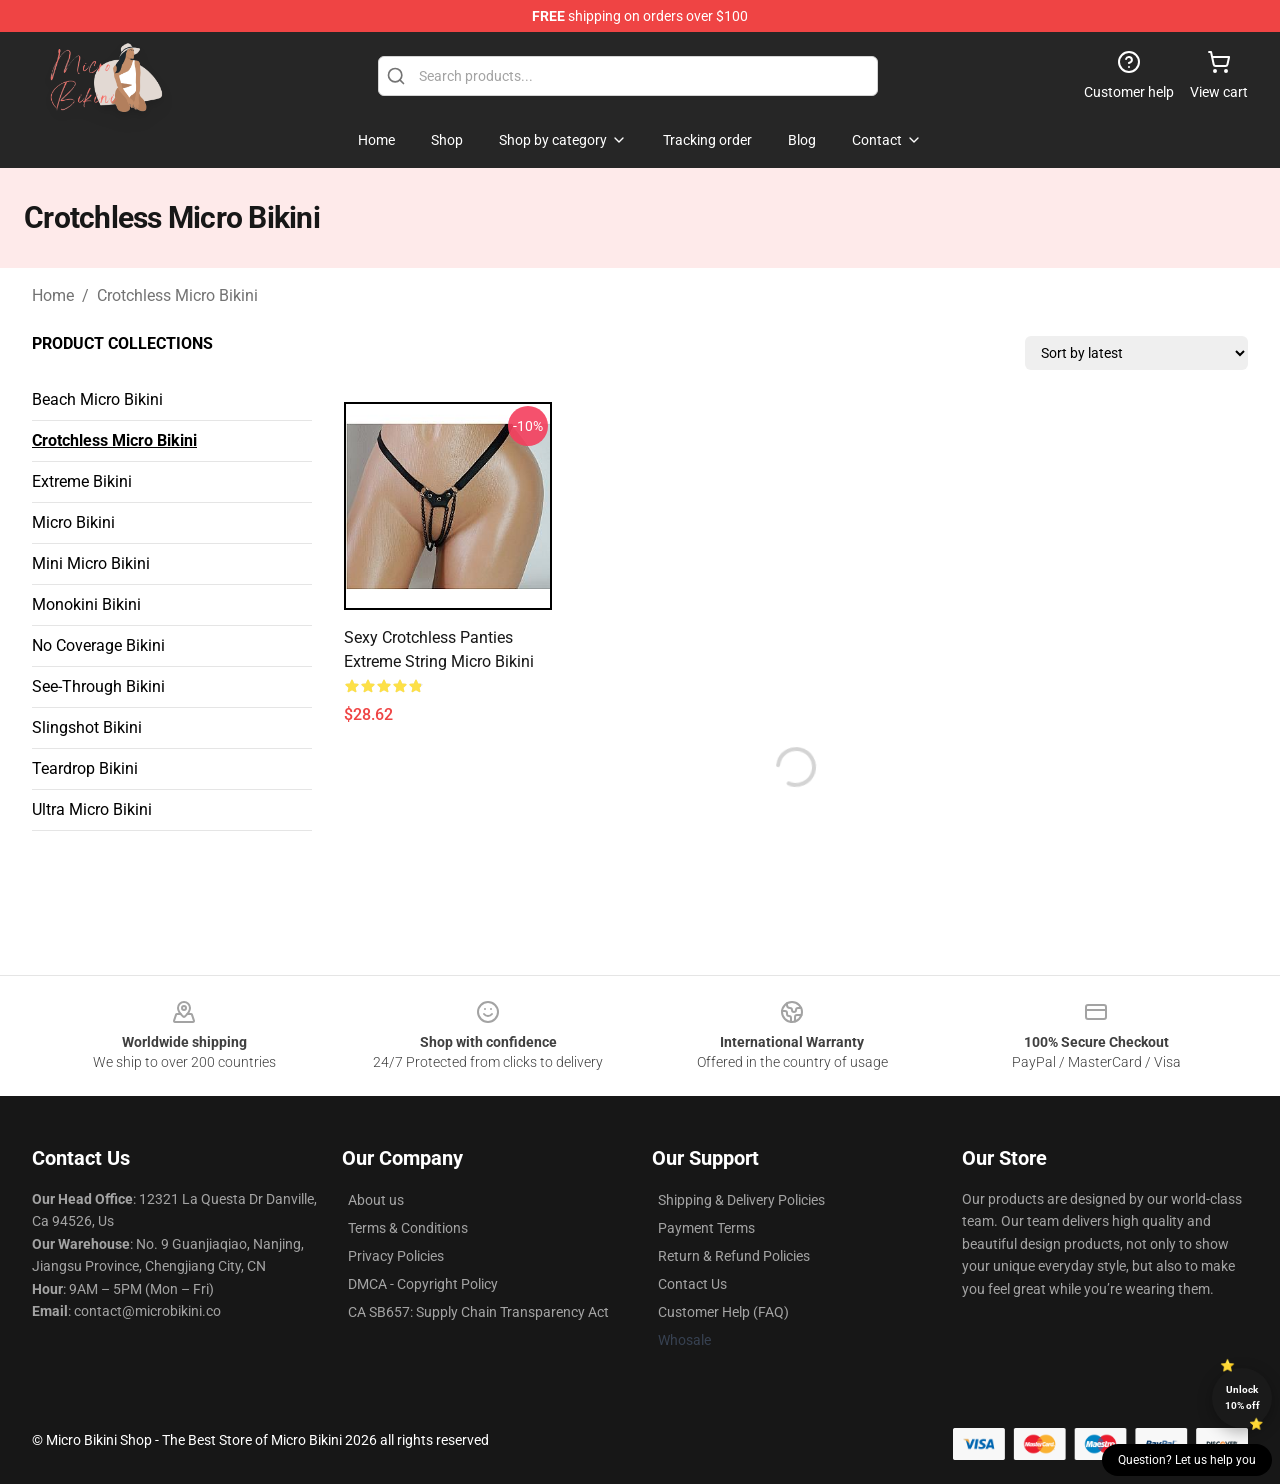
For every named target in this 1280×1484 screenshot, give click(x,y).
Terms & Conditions (408, 1228)
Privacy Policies (396, 1256)
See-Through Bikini (98, 686)
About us (376, 1200)
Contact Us (692, 1284)
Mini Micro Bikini (91, 563)
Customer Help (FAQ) (723, 1312)
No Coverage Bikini (98, 645)
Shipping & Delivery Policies (741, 1200)
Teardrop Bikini (85, 768)
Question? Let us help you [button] (1187, 1460)
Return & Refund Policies (734, 1256)
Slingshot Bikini (87, 727)
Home (53, 295)
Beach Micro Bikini (97, 399)
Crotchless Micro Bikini (177, 295)
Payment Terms (706, 1228)
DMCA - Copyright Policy (423, 1284)
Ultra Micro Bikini (92, 809)
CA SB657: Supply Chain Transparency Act (478, 1312)
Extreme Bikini (82, 481)
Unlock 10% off (1242, 1397)
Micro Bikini (73, 522)
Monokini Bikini (86, 604)
